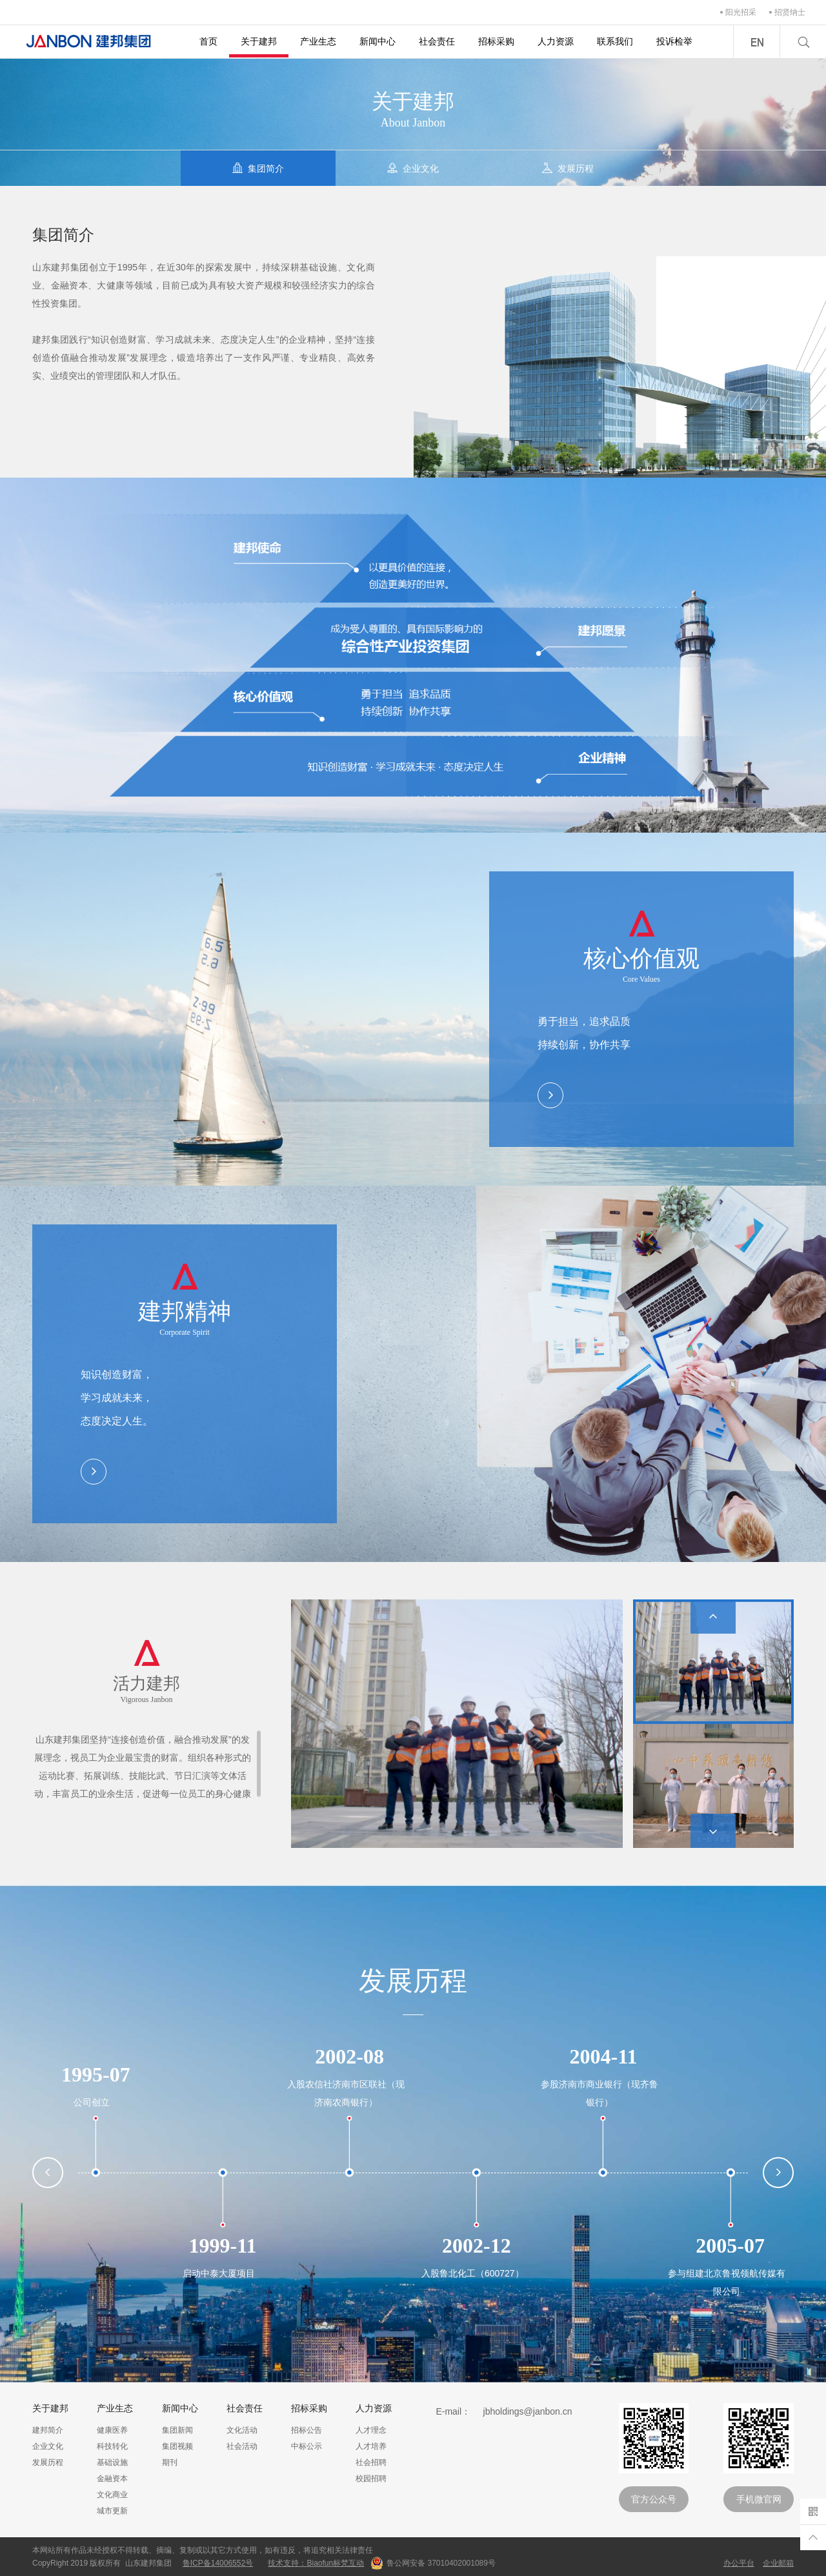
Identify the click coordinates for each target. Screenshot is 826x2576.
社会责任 (437, 41)
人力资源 (556, 41)
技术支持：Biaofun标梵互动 (316, 2563)
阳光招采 (740, 12)
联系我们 (615, 41)
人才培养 (371, 2446)
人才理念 (371, 2430)
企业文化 (47, 2446)
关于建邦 (259, 41)
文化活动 (242, 2430)
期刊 (169, 2462)
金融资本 (112, 2478)
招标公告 (306, 2430)
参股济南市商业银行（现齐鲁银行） (599, 2093)
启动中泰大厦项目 (219, 2273)
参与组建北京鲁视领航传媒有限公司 (726, 2282)
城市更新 (112, 2510)
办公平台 (738, 2563)
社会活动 (242, 2446)
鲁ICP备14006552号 (218, 2563)
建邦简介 (47, 2430)
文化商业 (112, 2494)
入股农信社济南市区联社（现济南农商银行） (346, 2093)
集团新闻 (177, 2430)
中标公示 (306, 2446)
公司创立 (92, 2102)
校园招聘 (371, 2478)
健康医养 (112, 2430)
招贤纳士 (789, 12)
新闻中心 (377, 41)
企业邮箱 (778, 2563)
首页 (208, 41)
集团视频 (177, 2446)
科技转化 (112, 2446)
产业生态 (318, 41)
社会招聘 (371, 2462)
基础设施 (112, 2462)
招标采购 (496, 41)
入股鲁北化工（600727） (472, 2273)
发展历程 (47, 2462)
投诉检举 (674, 41)
